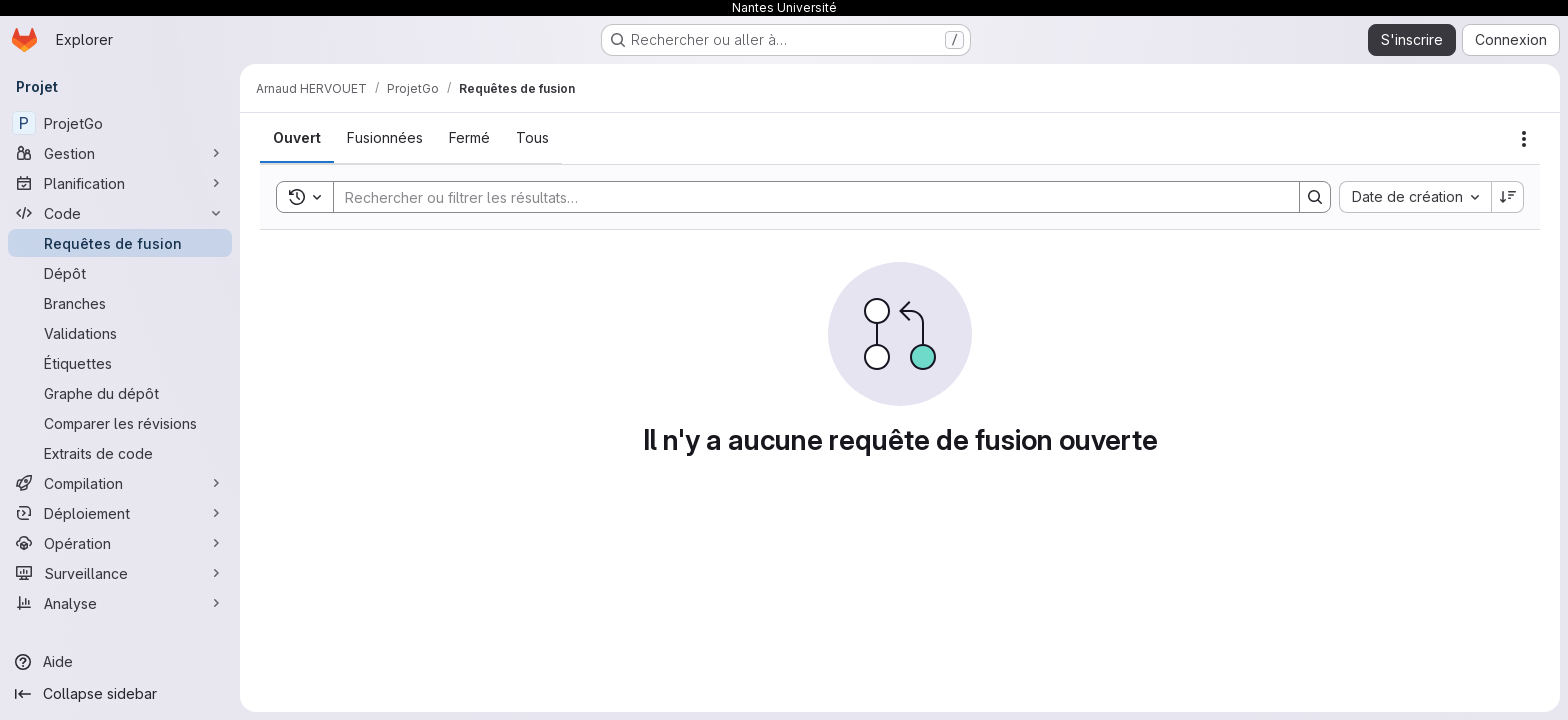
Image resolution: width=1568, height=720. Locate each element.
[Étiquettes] (120, 363)
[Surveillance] (120, 573)
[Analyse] (120, 603)
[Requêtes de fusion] (120, 243)
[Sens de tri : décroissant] (1508, 197)
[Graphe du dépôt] (120, 393)
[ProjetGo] (120, 123)
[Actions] (1524, 139)
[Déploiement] (120, 513)
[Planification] (120, 183)
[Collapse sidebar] (120, 694)
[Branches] (120, 303)
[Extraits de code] (120, 453)
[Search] (806, 197)
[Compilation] (120, 483)
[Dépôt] (120, 273)
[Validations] (120, 333)
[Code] (120, 213)
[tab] (297, 138)
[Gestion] (120, 153)
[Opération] (120, 543)
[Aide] (120, 662)
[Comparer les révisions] (120, 423)
